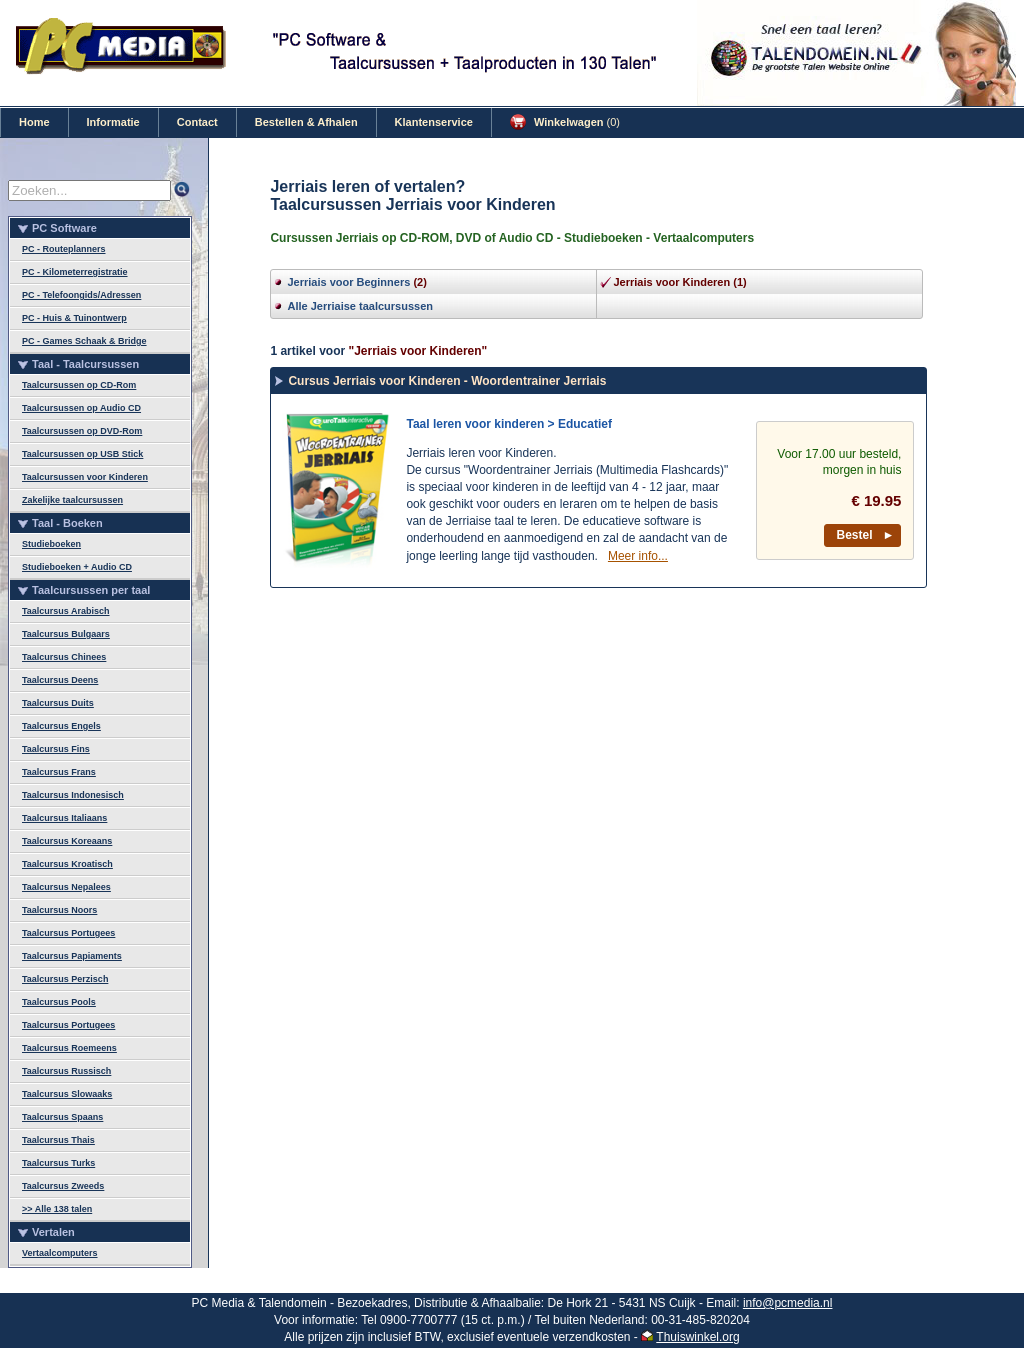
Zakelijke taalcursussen (72, 500)
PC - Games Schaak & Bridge (84, 341)
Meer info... (638, 556)
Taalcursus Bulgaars (66, 634)
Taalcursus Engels (61, 726)
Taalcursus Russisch (66, 1071)
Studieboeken (51, 544)
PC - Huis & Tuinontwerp (74, 318)
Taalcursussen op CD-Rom (79, 385)
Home (34, 122)
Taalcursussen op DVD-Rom (82, 431)
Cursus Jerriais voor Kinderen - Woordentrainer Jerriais (447, 381)
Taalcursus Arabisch (66, 611)
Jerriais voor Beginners (348, 282)
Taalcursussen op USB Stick (82, 454)
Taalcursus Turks (58, 1163)
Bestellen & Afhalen (306, 122)
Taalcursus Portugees (68, 933)
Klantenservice (434, 122)
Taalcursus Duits (58, 703)
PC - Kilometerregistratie (75, 272)
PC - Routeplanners (64, 249)
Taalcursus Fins (56, 749)
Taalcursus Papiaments (72, 956)
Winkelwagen (565, 122)
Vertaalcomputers (60, 1253)
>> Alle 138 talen (57, 1209)
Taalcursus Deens (60, 680)
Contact (197, 122)
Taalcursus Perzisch (65, 979)
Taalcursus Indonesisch (73, 795)
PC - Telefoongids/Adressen (81, 295)
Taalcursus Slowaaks (67, 1094)
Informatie (113, 122)
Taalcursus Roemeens (69, 1048)
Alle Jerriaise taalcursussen (360, 306)
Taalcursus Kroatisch (67, 864)
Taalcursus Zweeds (63, 1186)
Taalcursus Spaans (62, 1117)
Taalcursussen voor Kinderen (85, 477)
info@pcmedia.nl (788, 1303)
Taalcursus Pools (59, 1002)
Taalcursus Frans (59, 772)
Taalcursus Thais (58, 1140)
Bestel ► (866, 535)
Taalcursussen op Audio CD (81, 408)
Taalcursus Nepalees (66, 887)
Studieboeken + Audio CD (77, 567)
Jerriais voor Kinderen (671, 282)
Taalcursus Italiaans (64, 818)
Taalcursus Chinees (64, 657)
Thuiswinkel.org (697, 1337)
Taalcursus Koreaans (67, 841)
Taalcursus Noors (59, 910)
